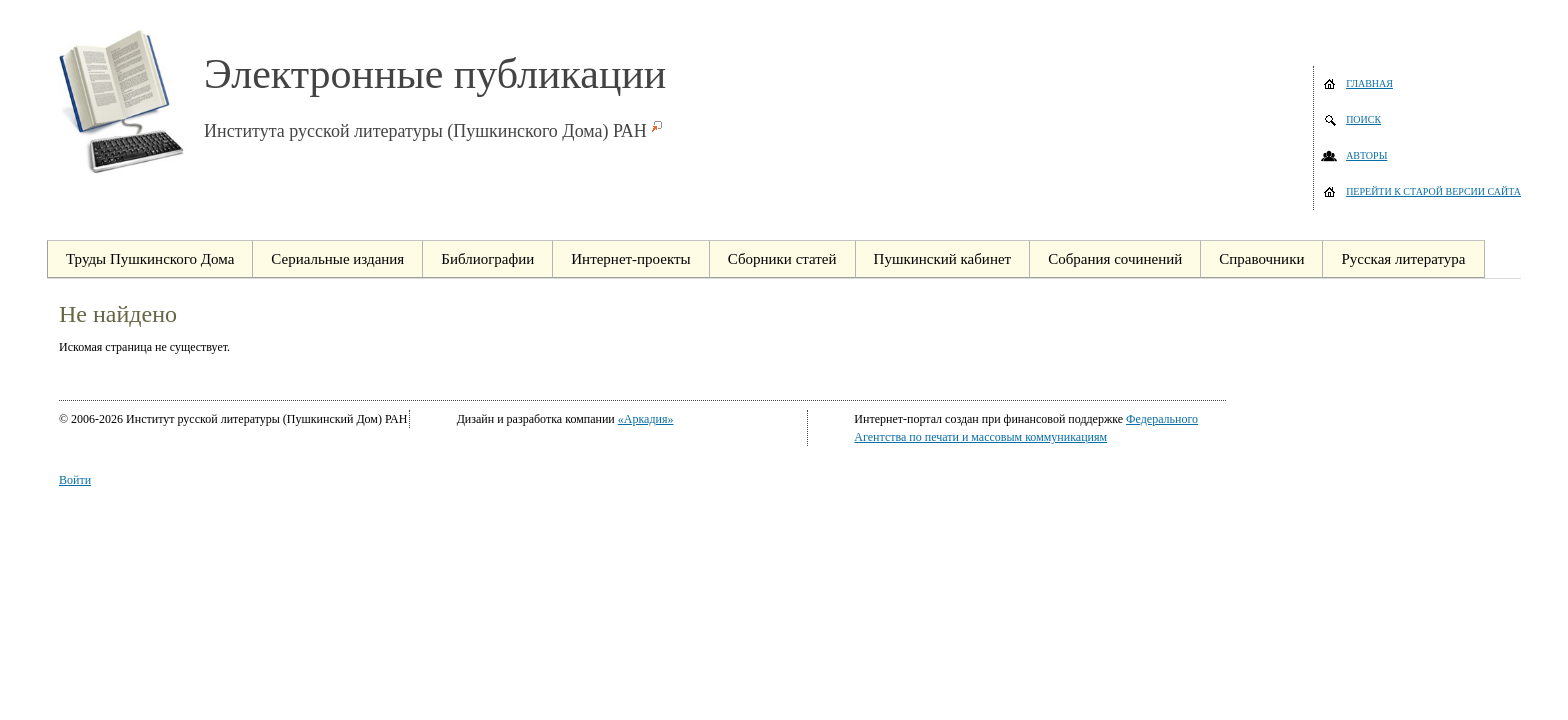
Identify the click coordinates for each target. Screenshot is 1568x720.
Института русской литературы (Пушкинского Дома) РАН (425, 131)
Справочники (1261, 259)
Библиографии (487, 259)
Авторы (1366, 155)
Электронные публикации (435, 74)
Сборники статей (782, 259)
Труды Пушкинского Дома (150, 259)
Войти (75, 480)
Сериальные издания (337, 259)
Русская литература (1403, 259)
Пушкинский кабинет (943, 259)
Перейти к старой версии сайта (1433, 191)
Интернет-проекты (630, 259)
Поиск (1363, 119)
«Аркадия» (646, 419)
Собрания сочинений (1115, 259)
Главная (1369, 83)
